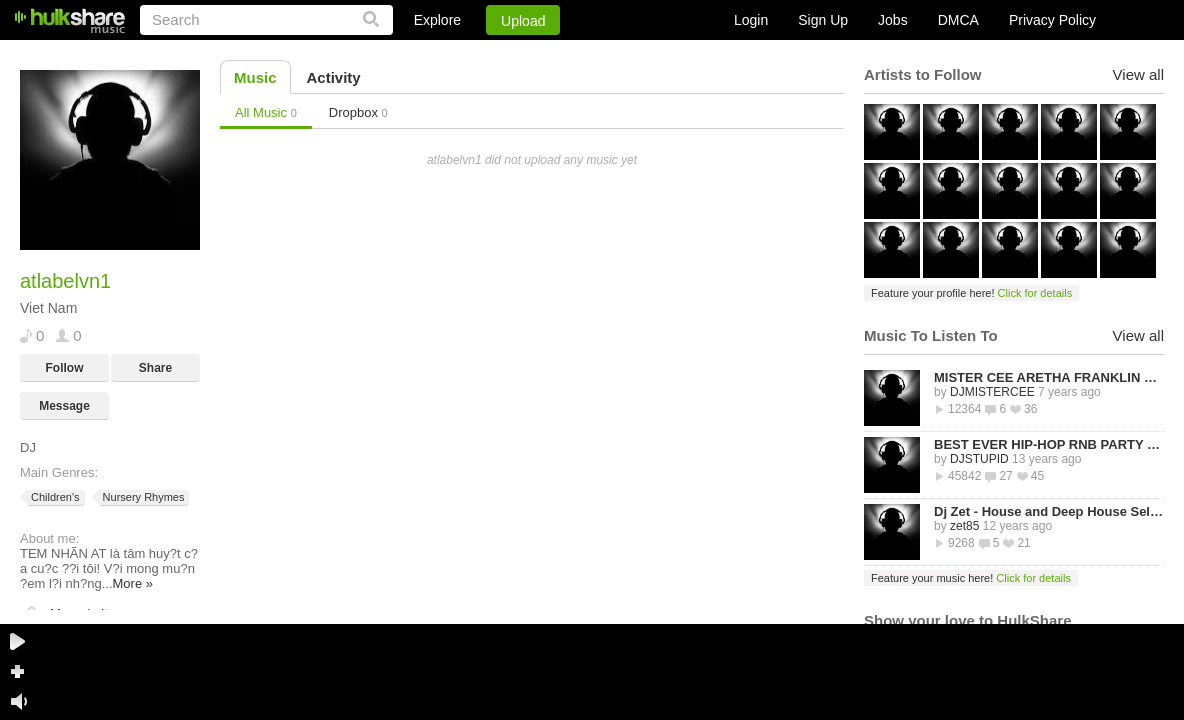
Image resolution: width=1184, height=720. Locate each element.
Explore (437, 20)
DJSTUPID (979, 459)
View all (1138, 74)
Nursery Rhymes (142, 497)
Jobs (893, 20)
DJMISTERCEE (992, 392)
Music (255, 77)
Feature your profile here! (971, 293)
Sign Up (823, 20)
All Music (266, 112)
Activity (334, 77)
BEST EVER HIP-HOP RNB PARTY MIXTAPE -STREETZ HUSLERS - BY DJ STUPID (1049, 444)
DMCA (958, 20)
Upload (523, 21)
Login (751, 20)
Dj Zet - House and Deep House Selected (1049, 511)
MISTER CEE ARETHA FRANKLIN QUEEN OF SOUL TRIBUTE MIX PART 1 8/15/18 (1049, 377)
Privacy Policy (1052, 20)
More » (133, 583)
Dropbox (358, 112)
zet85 (964, 526)
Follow (65, 368)
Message (64, 406)
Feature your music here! (971, 578)
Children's (54, 497)
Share (155, 368)
